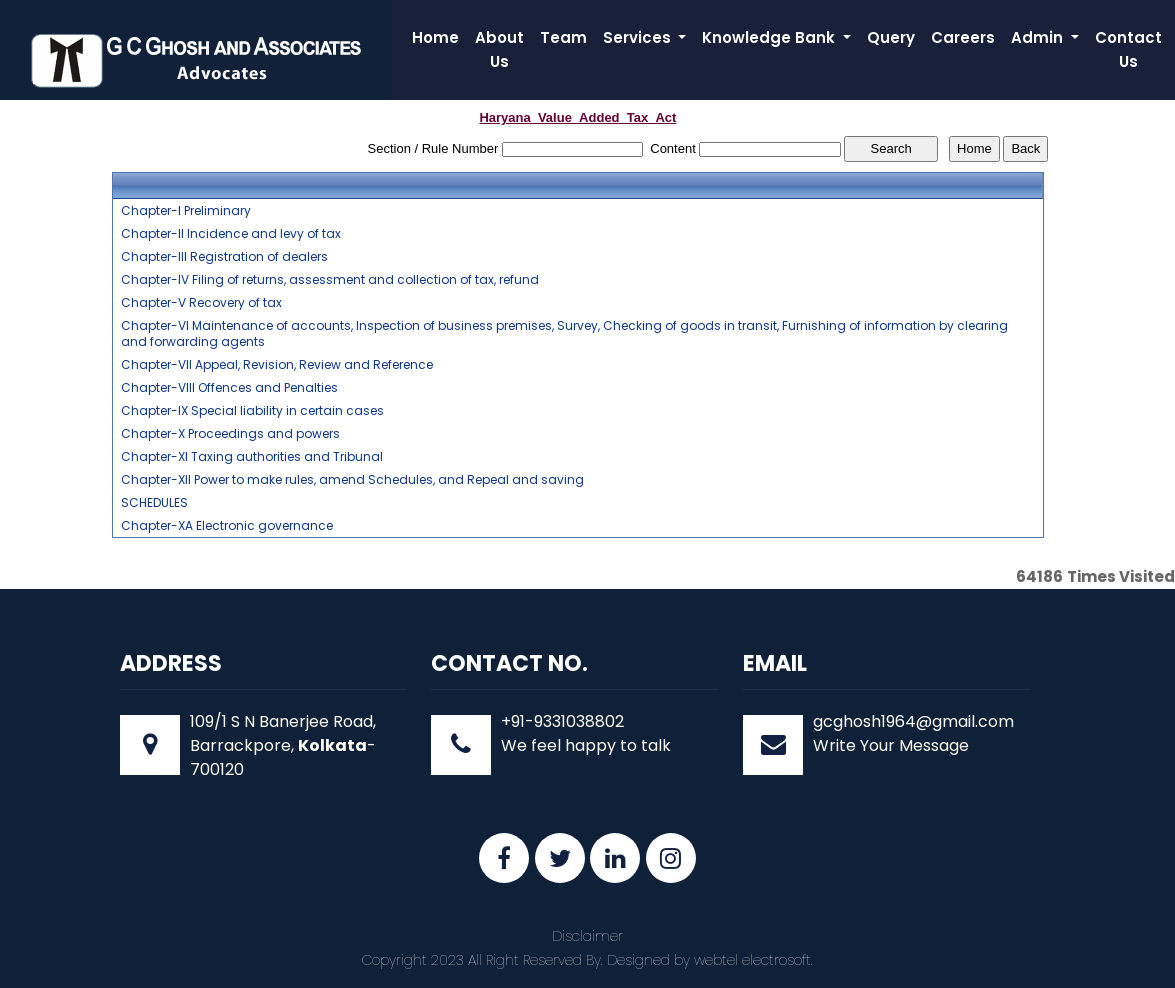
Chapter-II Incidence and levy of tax (231, 234)
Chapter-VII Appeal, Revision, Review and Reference (277, 365)
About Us (499, 49)
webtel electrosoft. (753, 960)
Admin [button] (1039, 37)
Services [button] (639, 37)
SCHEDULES (154, 503)
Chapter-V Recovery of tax (201, 303)
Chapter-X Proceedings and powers (230, 434)
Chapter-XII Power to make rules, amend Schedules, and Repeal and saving (352, 480)
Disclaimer (587, 936)
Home (435, 37)
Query (891, 37)
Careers (963, 37)
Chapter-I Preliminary (186, 211)
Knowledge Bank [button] (770, 37)
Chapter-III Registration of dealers (224, 257)
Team (563, 37)
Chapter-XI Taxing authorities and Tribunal (252, 457)
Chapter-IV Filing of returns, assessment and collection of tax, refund (330, 280)
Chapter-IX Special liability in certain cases (252, 411)
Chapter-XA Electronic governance (227, 526)
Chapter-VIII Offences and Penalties (229, 388)
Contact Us (1128, 49)
